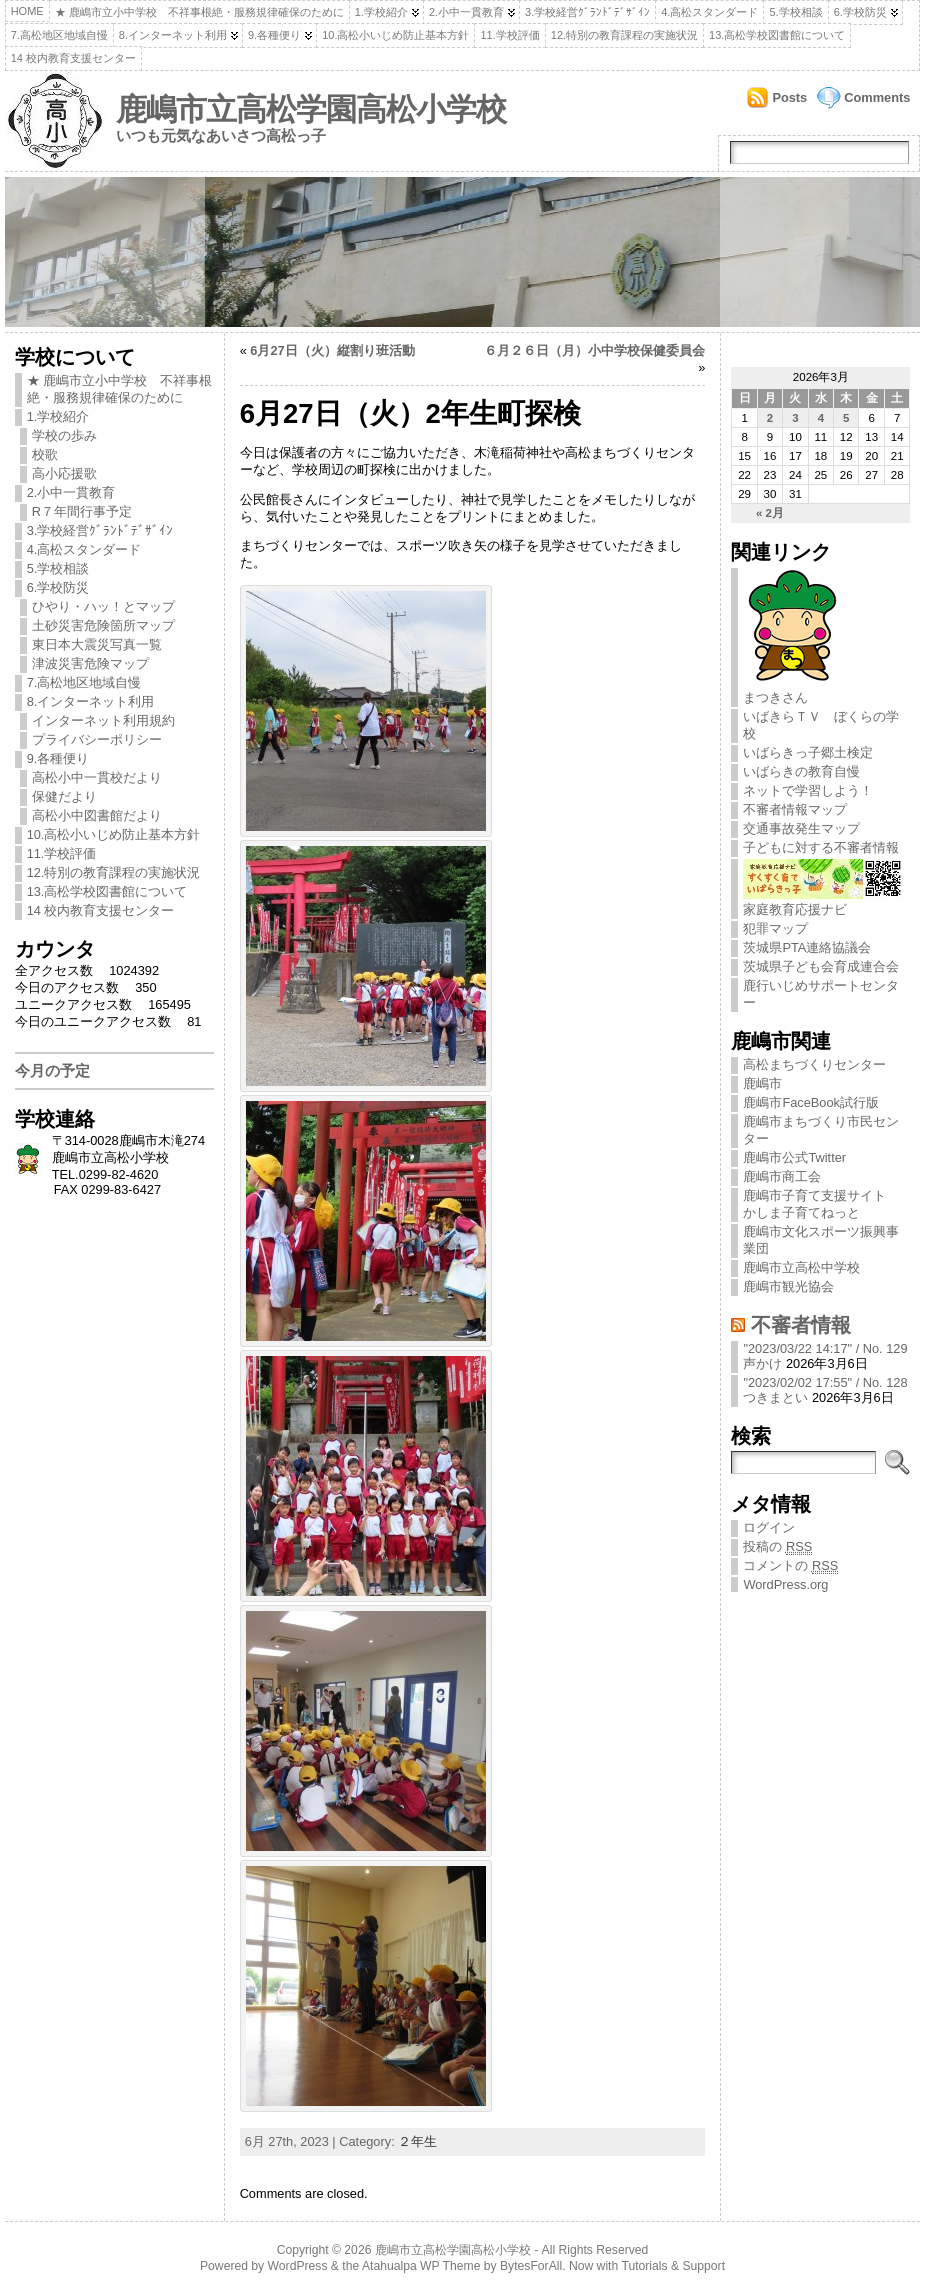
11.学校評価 (509, 35)
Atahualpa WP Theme (421, 2266)
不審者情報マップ (795, 809)
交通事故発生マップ (801, 828)
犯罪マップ (775, 928)
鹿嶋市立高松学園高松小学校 (311, 109)
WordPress (298, 2266)
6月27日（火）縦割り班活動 (332, 350)
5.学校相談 (795, 12)
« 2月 (770, 513)
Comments (877, 97)
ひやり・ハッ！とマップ (103, 606)
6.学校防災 (860, 12)
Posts (789, 97)
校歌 (45, 454)
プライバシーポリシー (97, 739)
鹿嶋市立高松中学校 (801, 1267)
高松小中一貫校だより (97, 777)
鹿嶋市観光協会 (788, 1286)
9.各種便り (274, 35)
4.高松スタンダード (709, 12)
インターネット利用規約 (103, 720)
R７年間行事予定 (82, 511)
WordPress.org (785, 1584)
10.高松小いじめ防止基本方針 (395, 35)
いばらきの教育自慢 (801, 771)
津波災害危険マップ (90, 663)
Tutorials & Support (673, 2266)
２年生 (417, 2141)
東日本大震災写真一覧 (97, 644)
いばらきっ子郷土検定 (808, 752)
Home (27, 11)
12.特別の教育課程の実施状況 (624, 35)
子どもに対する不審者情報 (821, 847)
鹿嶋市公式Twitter (794, 1157)
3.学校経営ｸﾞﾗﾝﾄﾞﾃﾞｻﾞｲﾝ (587, 12)
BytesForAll (531, 2266)
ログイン (769, 1527)
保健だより (64, 796)
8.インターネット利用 (173, 35)
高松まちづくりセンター (814, 1064)
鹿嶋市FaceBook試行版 (811, 1102)
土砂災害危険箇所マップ (103, 625)
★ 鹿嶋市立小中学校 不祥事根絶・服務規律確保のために (199, 12)
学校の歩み (64, 435)
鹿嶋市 (762, 1083)
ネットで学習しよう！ (808, 790)
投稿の (777, 1547)
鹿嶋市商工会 (782, 1176)
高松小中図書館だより (97, 815)
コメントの (790, 1566)
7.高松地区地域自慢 (59, 35)
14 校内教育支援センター (73, 58)
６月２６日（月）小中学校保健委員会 (594, 350)
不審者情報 (801, 1324)
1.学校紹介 (381, 12)
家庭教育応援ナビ (822, 902)
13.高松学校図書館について (777, 35)
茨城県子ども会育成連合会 (821, 966)
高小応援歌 (64, 473)
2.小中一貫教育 (466, 12)
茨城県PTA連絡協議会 (807, 947)
